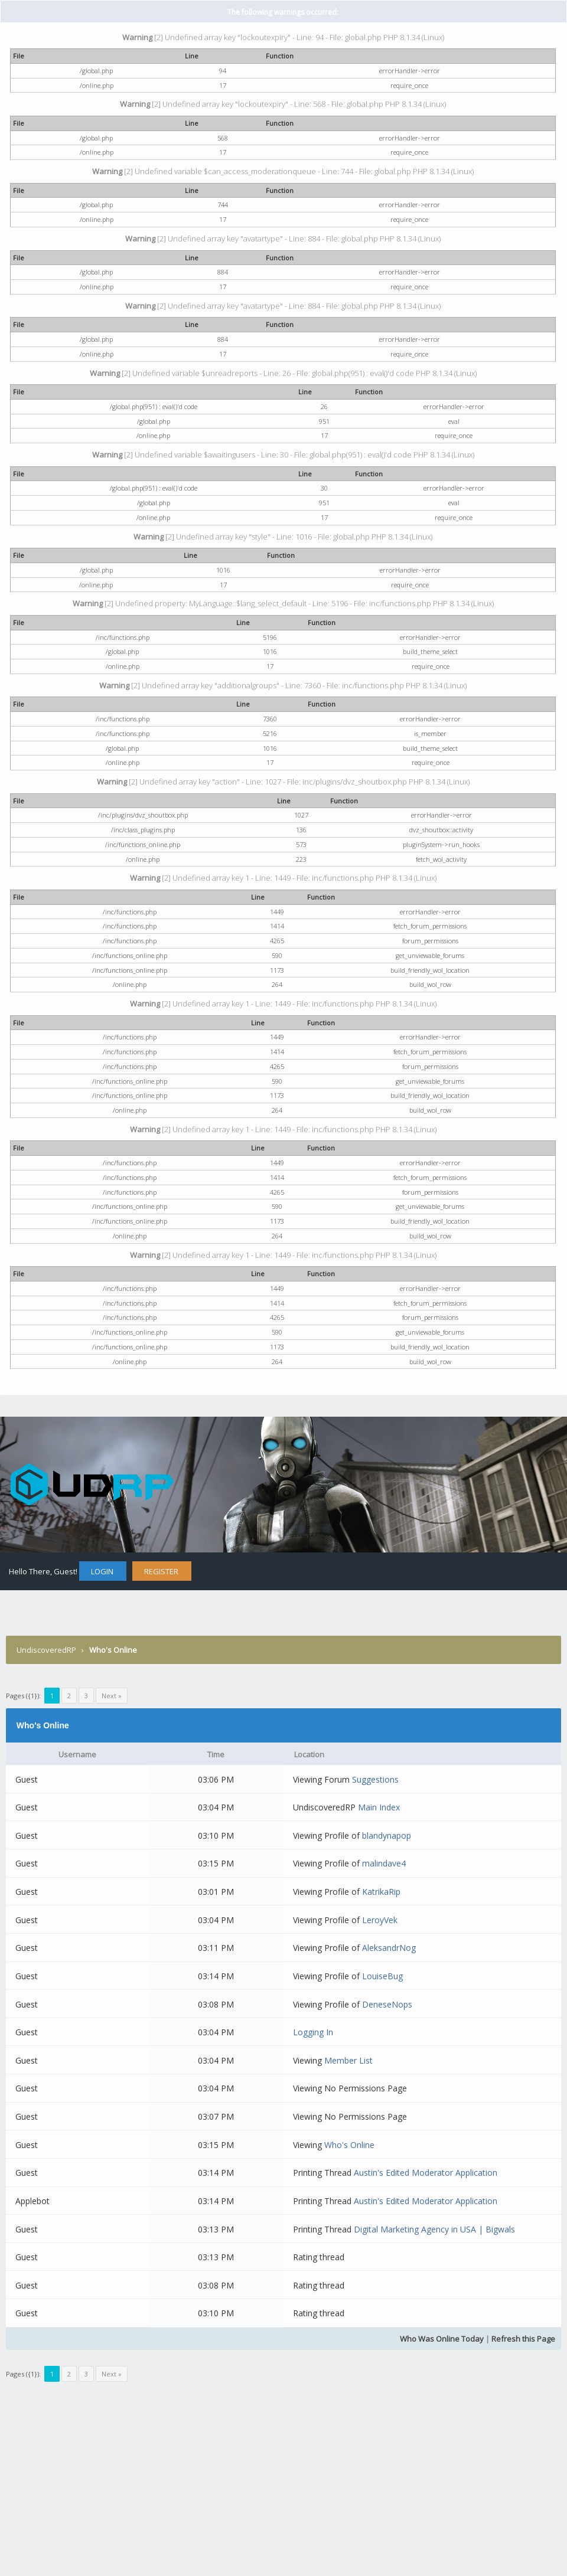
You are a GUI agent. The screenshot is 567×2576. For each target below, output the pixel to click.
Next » (112, 1695)
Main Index (379, 1807)
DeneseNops (387, 2004)
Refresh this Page (523, 2338)
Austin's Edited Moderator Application (425, 2172)
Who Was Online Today (442, 2338)
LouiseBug (382, 1976)
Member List (348, 2060)
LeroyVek (379, 1920)
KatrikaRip (381, 1891)
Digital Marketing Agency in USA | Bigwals (434, 2229)
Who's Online (349, 2144)
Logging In (313, 2032)
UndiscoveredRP (46, 1650)
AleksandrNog (389, 1947)
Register (161, 1571)
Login (102, 1571)
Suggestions (375, 1779)
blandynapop (386, 1835)
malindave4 (384, 1863)
